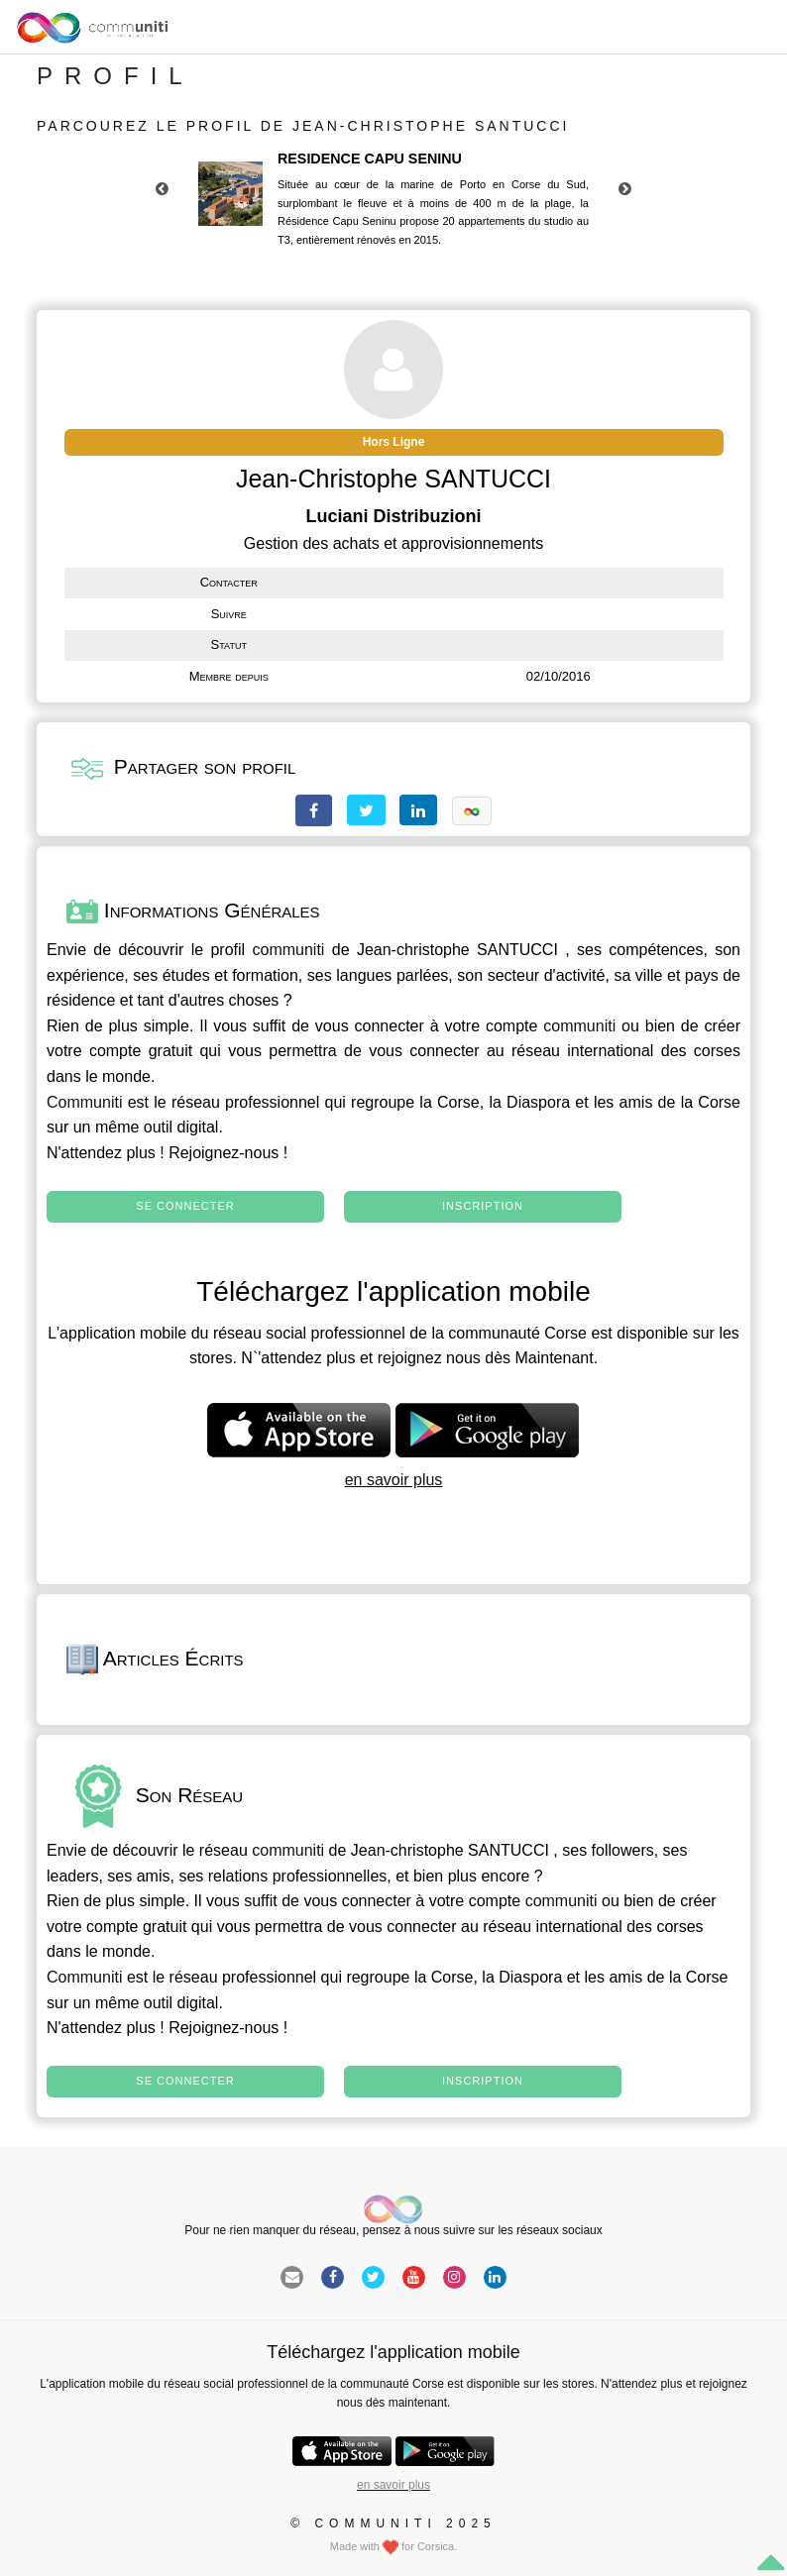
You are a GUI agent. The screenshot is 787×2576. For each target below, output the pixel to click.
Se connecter (185, 1206)
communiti (289, 949)
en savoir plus (394, 1479)
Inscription (482, 1206)
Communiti (84, 1102)
